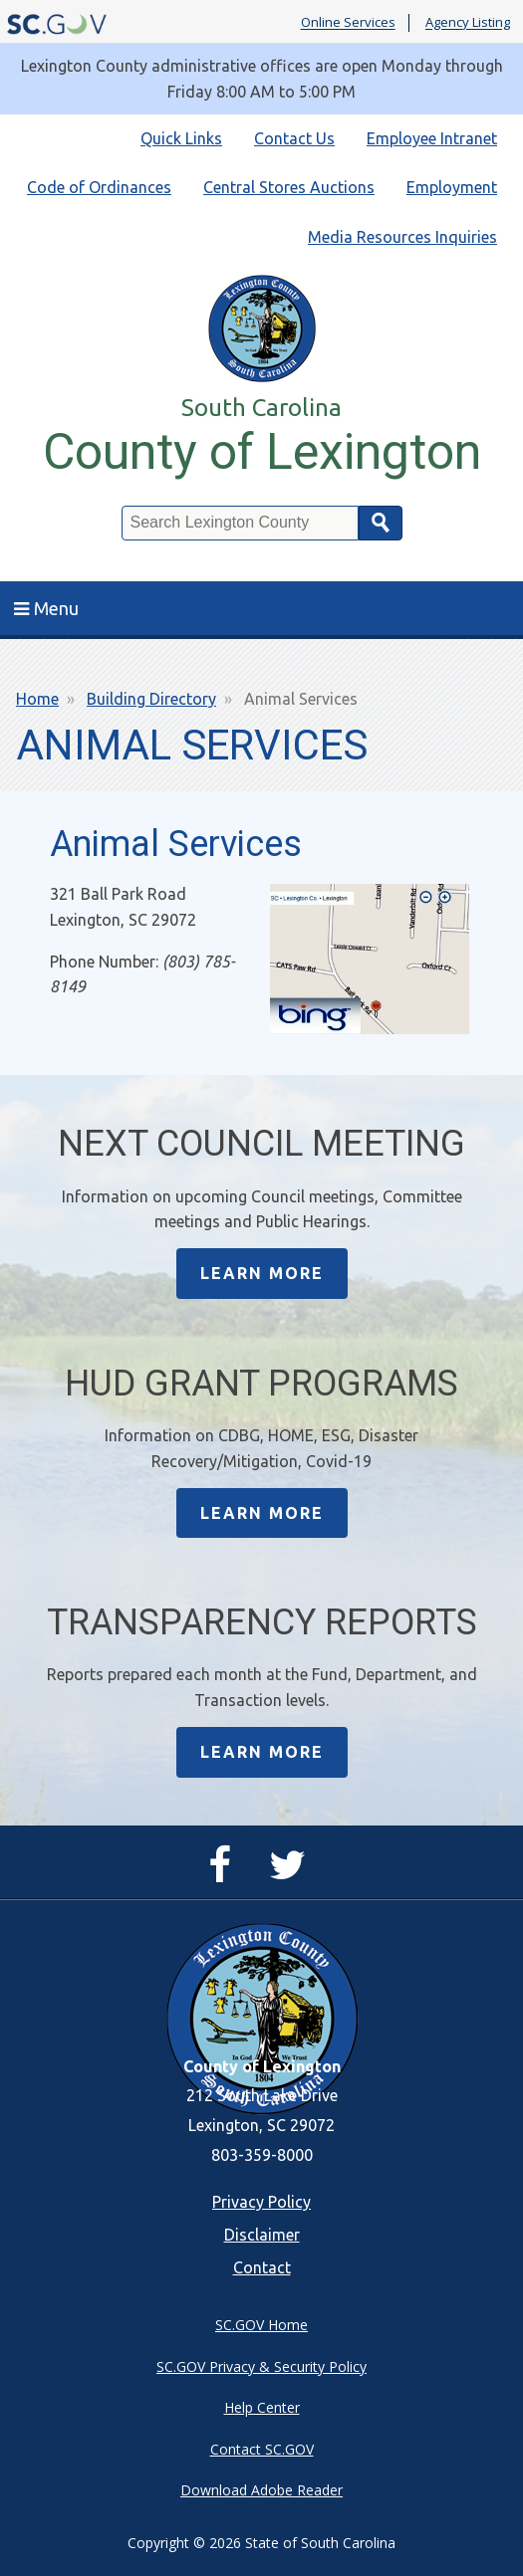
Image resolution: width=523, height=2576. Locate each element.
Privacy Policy (261, 2202)
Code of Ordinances (99, 187)
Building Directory (151, 699)
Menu (46, 608)
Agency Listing (467, 23)
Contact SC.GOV (262, 2449)
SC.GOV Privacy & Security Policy (261, 2366)
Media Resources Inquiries (402, 237)
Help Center (262, 2407)
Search (380, 523)
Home (37, 699)
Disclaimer (262, 2235)
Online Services (348, 23)
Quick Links (181, 138)
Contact (262, 2267)
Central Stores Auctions (289, 187)
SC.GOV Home (261, 2324)
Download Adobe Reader (261, 2489)
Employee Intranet (432, 138)
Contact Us (294, 138)
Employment (451, 187)
